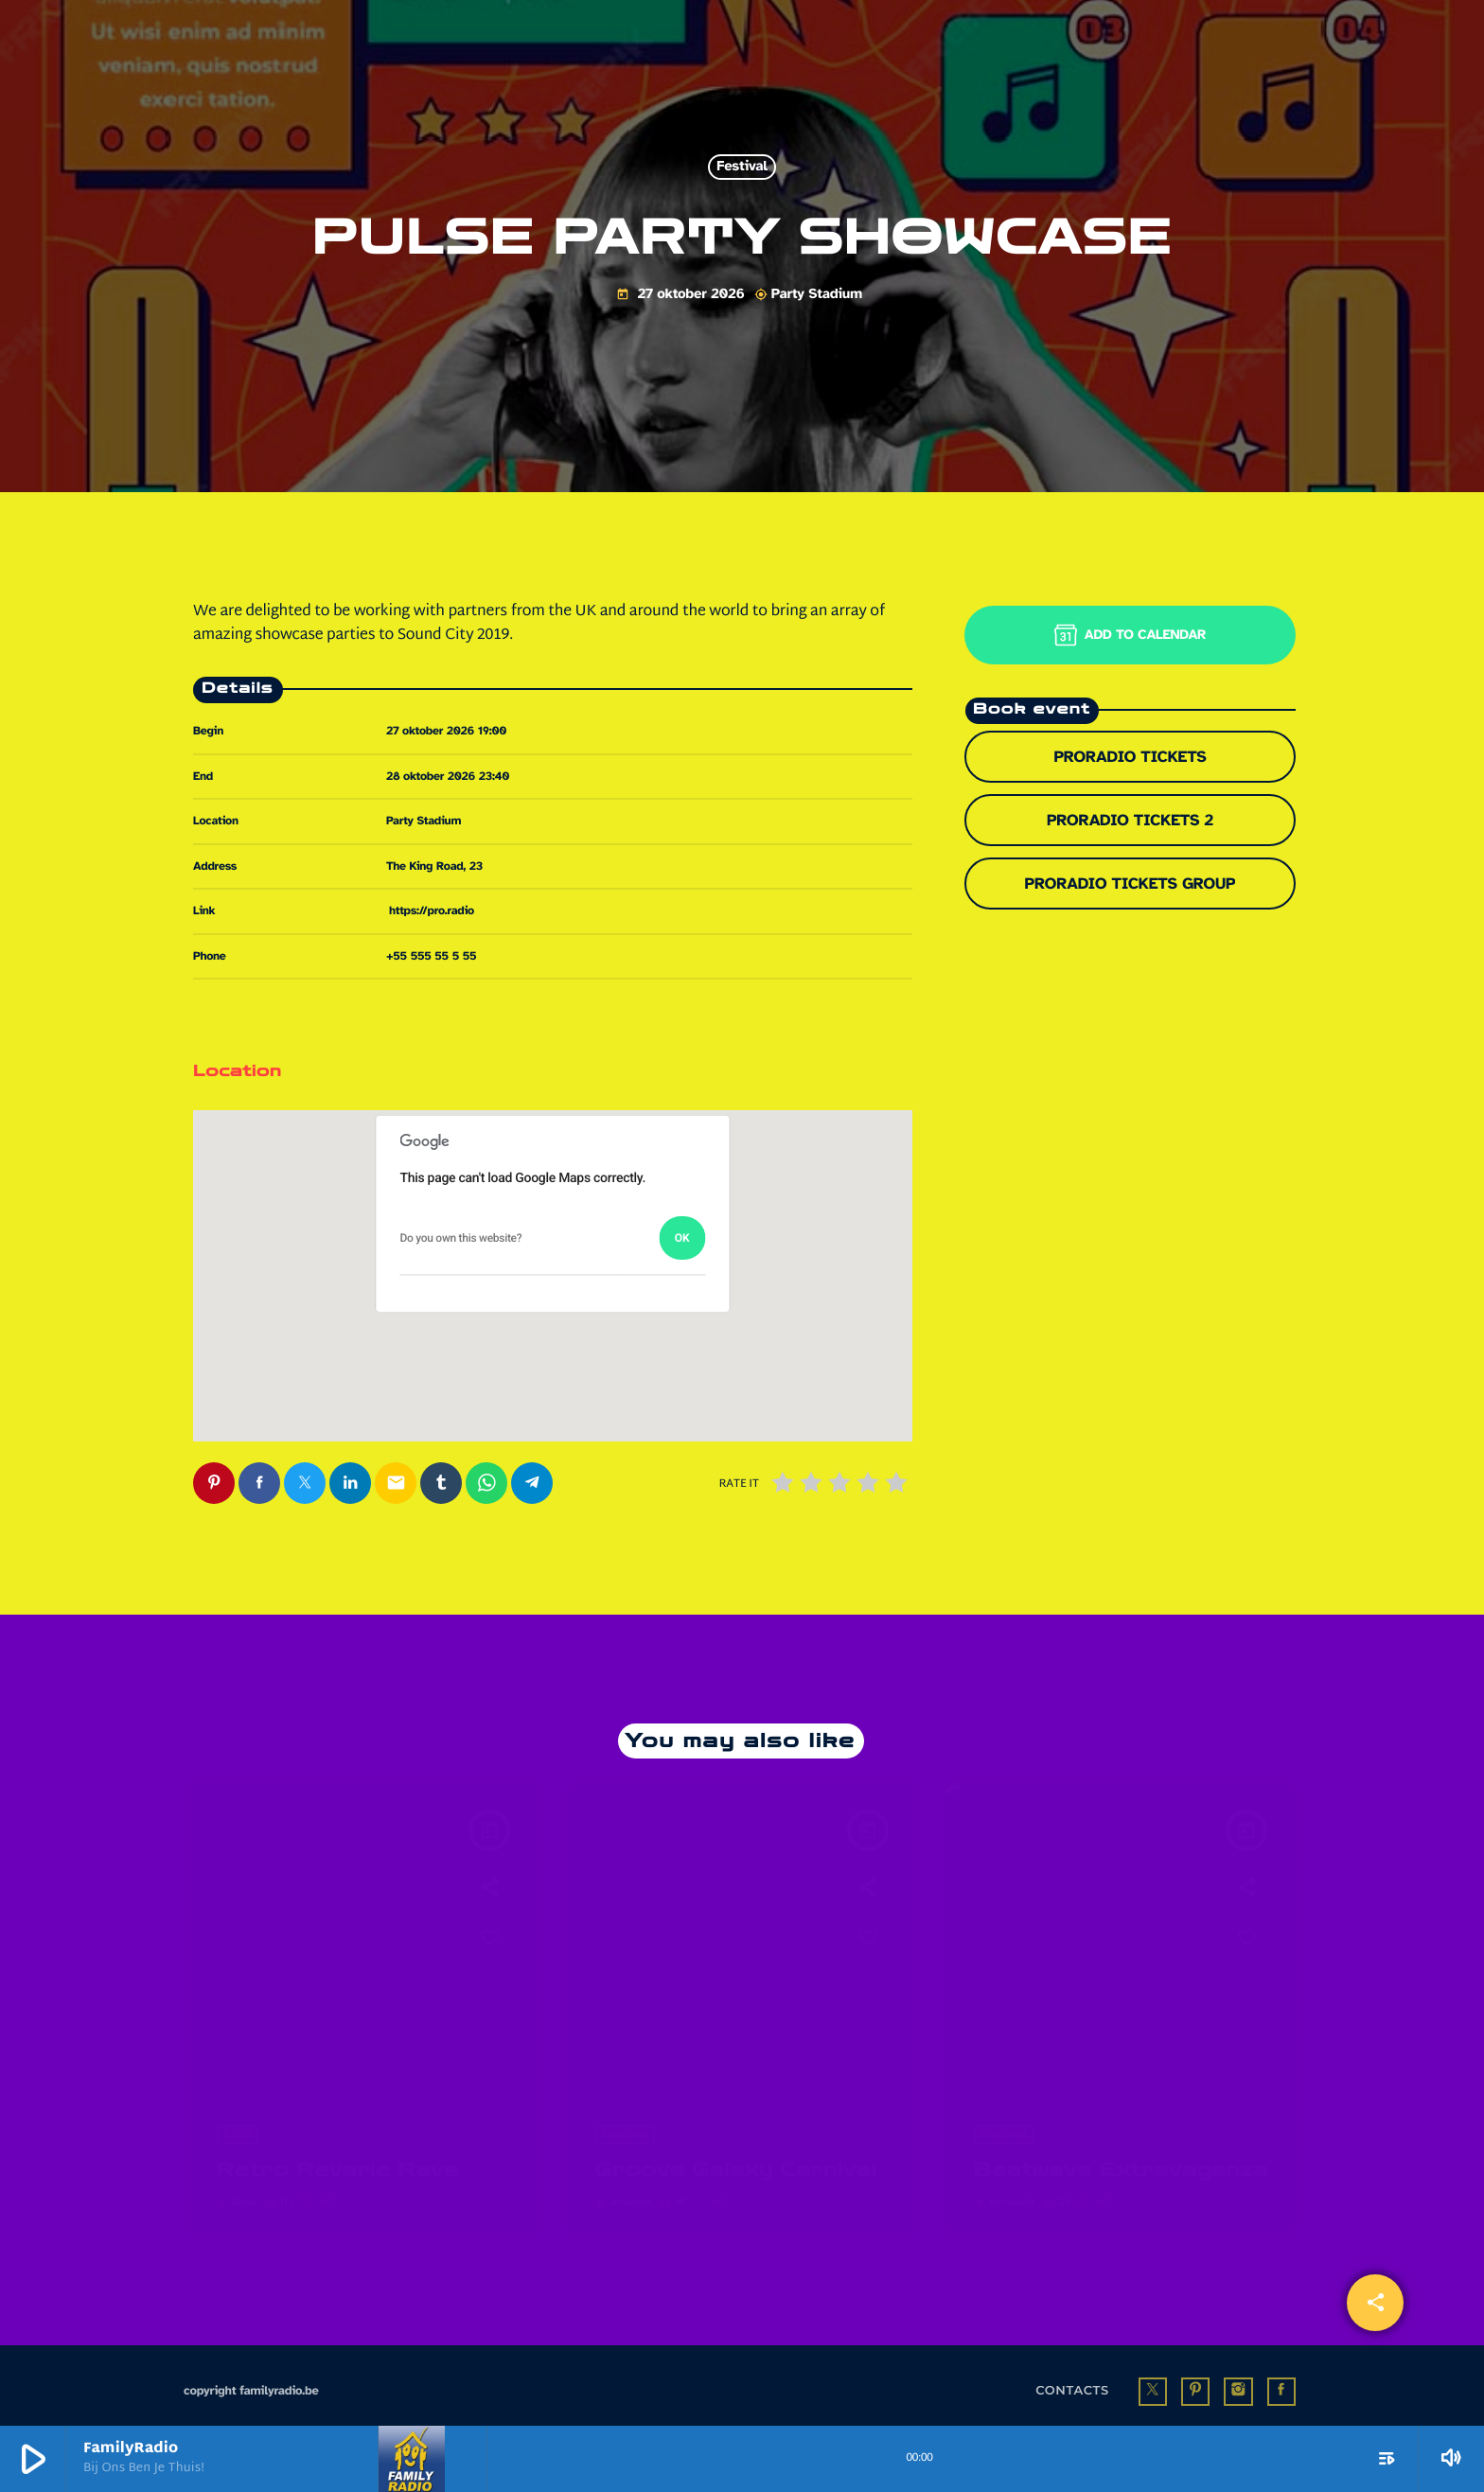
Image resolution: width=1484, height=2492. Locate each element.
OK (682, 1238)
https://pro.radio (431, 910)
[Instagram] (1238, 2379)
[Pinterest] (1195, 2379)
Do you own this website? (461, 1238)
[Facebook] (1281, 2379)
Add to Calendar (1130, 635)
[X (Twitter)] (1153, 2379)
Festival (741, 167)
